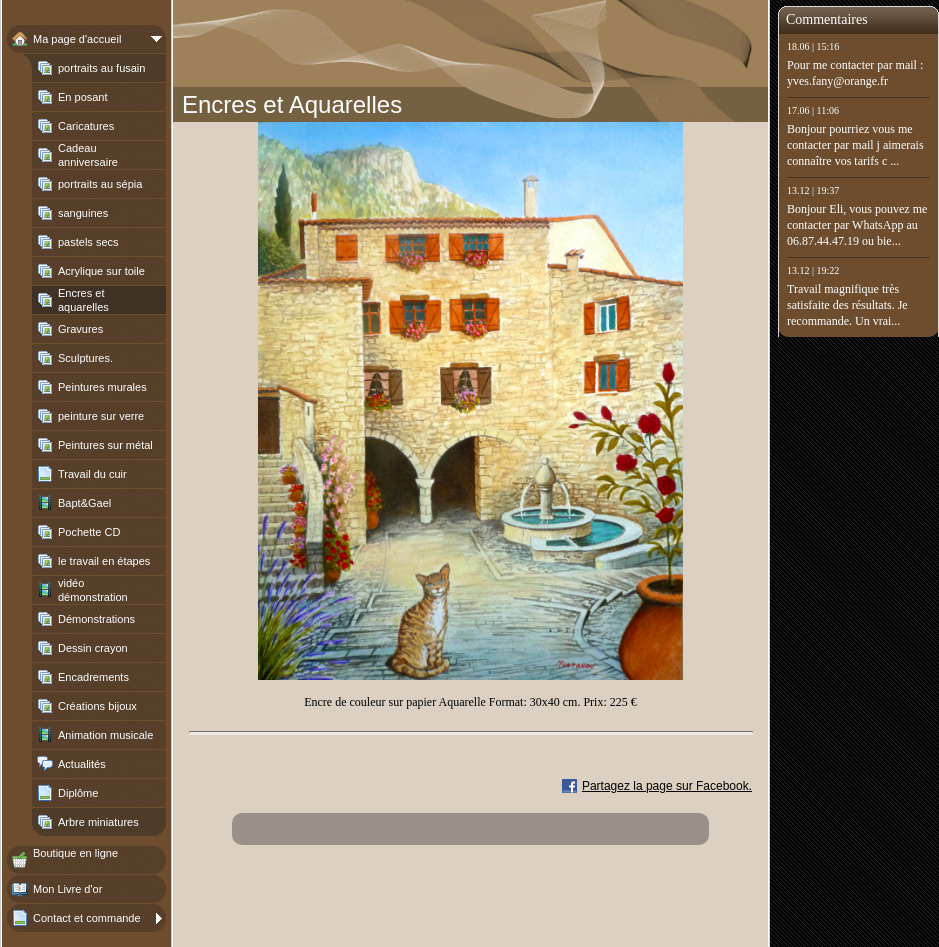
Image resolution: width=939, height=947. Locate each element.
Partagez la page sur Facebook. (667, 786)
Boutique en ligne (75, 853)
